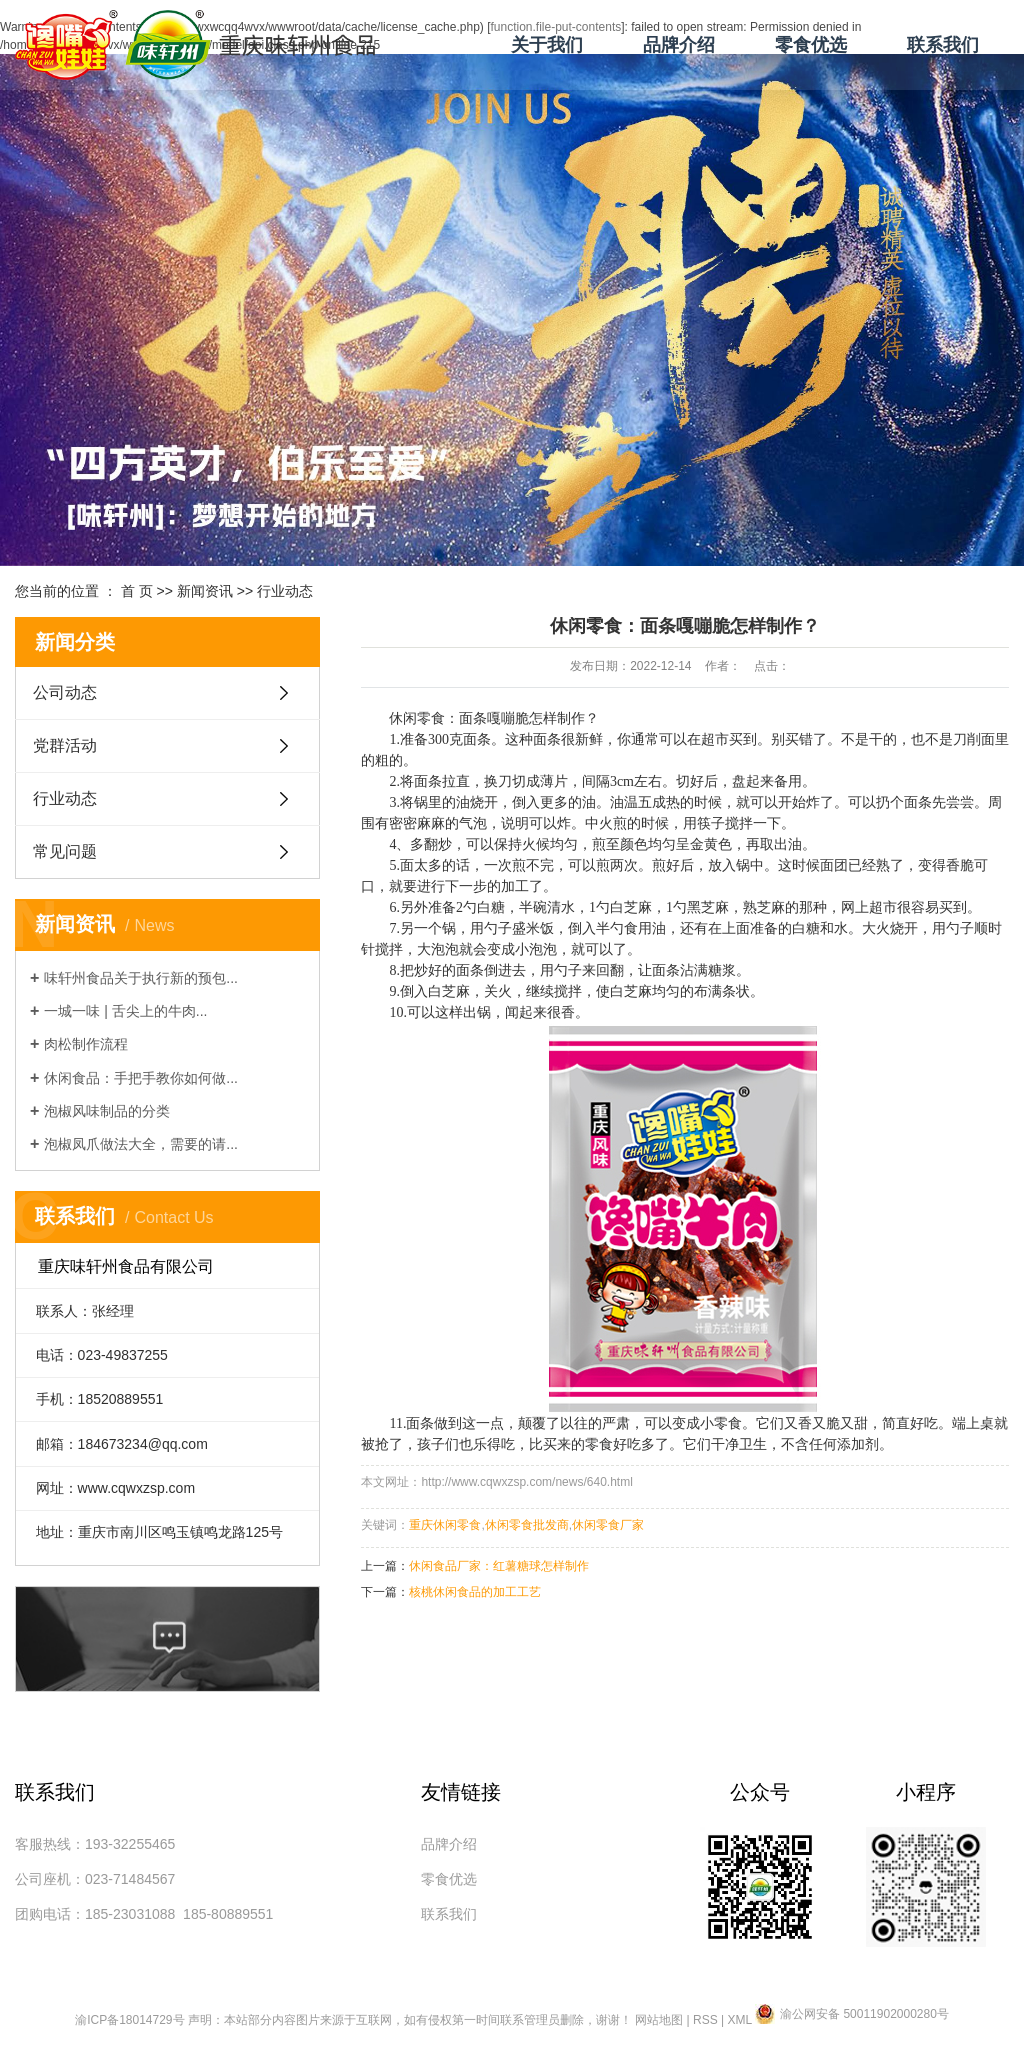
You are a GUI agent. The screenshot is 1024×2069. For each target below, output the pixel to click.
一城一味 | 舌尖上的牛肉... (125, 1011)
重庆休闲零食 (445, 1525)
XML (740, 2020)
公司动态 (65, 692)
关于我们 (547, 45)
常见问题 (65, 851)
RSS (705, 2020)
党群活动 (65, 745)
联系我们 (943, 45)
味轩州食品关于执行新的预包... (141, 978)
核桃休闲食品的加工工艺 (475, 1592)
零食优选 (811, 45)
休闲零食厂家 (608, 1525)
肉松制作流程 (86, 1044)
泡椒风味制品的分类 (107, 1111)
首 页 (137, 591)
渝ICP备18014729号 (129, 2020)
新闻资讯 (205, 591)
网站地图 (659, 2020)
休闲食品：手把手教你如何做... (141, 1078)
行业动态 (285, 591)
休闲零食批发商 (527, 1525)
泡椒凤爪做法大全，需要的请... (141, 1144)
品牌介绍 (679, 45)
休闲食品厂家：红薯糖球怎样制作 (499, 1566)
